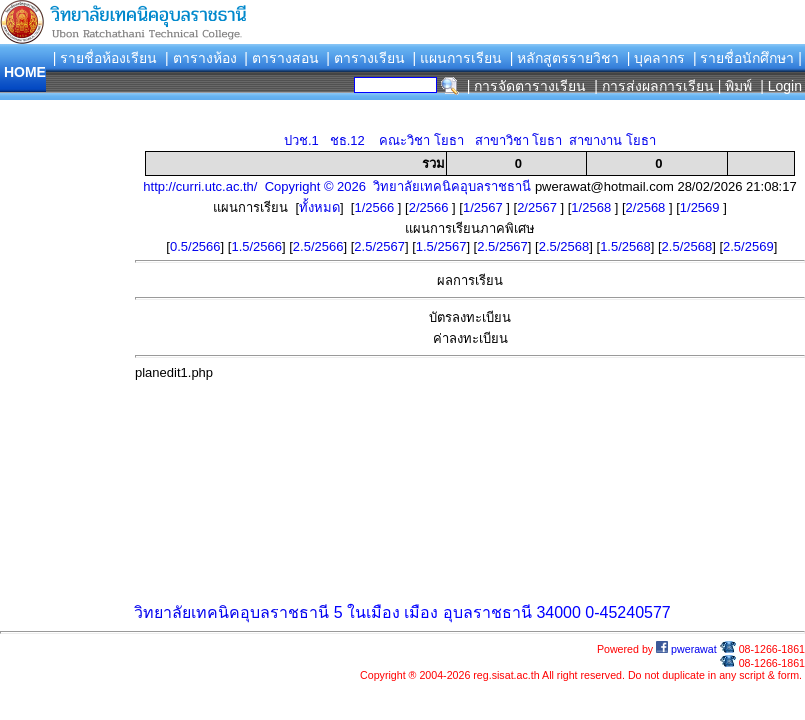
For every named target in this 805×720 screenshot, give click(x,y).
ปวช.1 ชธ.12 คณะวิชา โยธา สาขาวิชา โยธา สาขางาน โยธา (470, 140)
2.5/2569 (748, 246)
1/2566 (375, 207)
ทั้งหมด (319, 207)
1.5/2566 (256, 246)
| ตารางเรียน (365, 58)
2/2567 (538, 207)
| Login (779, 86)
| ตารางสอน (281, 58)
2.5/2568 (564, 246)
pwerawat (686, 649)
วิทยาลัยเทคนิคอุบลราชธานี (231, 612)
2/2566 (430, 207)
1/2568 (592, 207)
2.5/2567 (379, 246)
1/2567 (484, 207)
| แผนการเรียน (457, 58)
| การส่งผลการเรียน (654, 86)
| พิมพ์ (735, 86)
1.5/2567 (441, 246)
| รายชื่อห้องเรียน (105, 58)
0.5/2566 (195, 246)
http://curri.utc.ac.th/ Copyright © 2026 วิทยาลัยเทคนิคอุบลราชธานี (337, 186)
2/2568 (647, 207)
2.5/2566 (318, 246)
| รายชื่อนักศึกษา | (747, 58)
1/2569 (701, 207)
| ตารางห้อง (201, 58)
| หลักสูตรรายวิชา (565, 58)
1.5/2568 (625, 246)
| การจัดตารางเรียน (527, 86)
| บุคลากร (656, 58)
